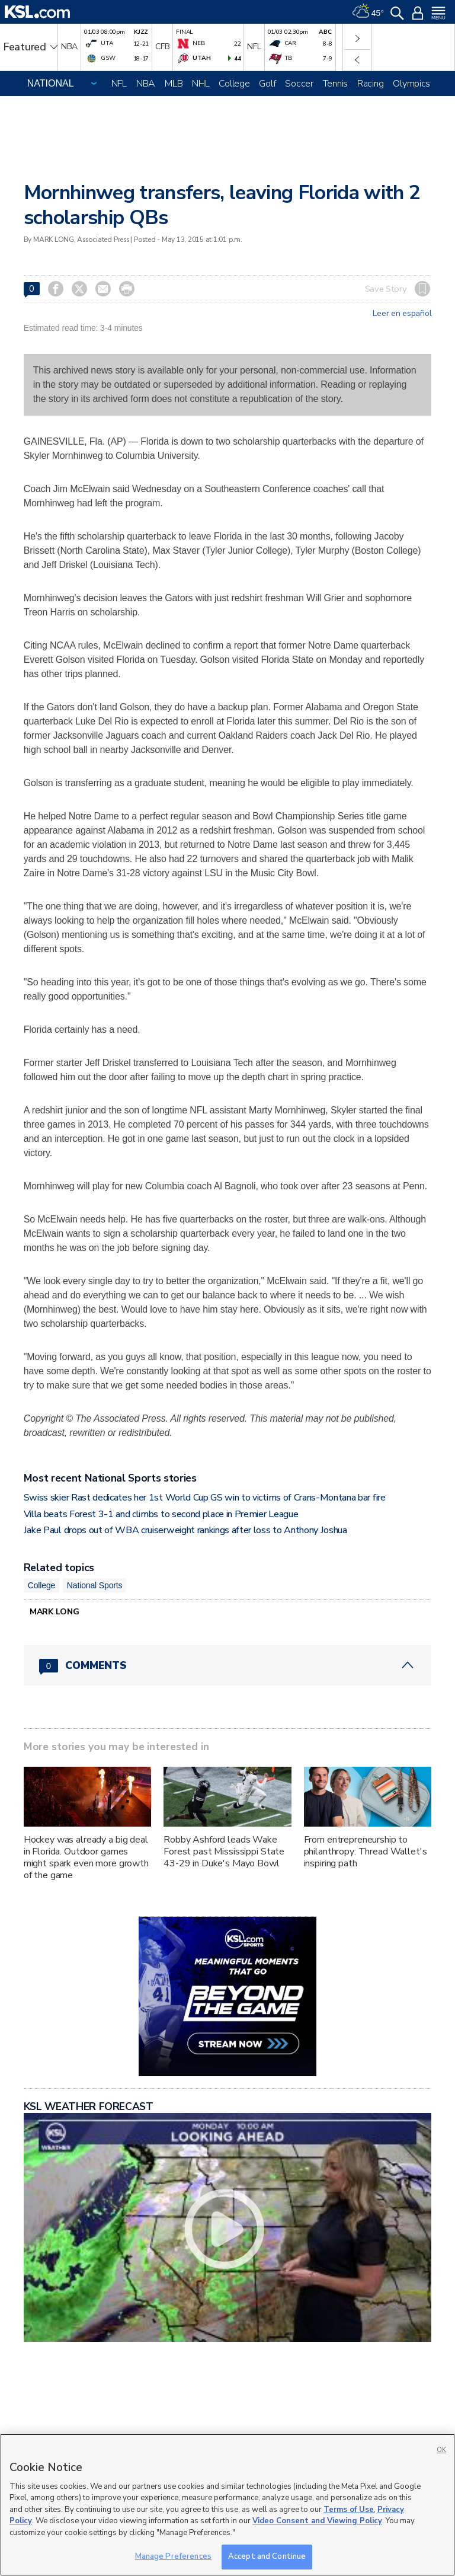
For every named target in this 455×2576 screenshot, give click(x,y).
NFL (119, 83)
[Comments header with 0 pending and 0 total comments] (228, 1665)
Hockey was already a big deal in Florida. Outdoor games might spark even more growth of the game (86, 1857)
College (234, 83)
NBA (145, 83)
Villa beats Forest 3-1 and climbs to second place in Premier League (161, 1514)
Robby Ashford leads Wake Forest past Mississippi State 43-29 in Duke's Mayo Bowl (224, 1851)
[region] (227, 2505)
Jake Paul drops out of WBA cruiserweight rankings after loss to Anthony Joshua (185, 1530)
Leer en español (402, 313)
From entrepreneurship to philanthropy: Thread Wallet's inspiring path (365, 1851)
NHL (200, 83)
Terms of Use (348, 2509)
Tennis (335, 83)
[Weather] (368, 12)
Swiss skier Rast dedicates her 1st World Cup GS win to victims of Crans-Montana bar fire (205, 1497)
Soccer (299, 83)
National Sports (95, 1585)
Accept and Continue (267, 2556)
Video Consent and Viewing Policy (317, 2521)
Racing (370, 83)
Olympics (411, 83)
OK (441, 2450)
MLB (173, 83)
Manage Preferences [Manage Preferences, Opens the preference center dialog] (173, 2556)
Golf (267, 83)
